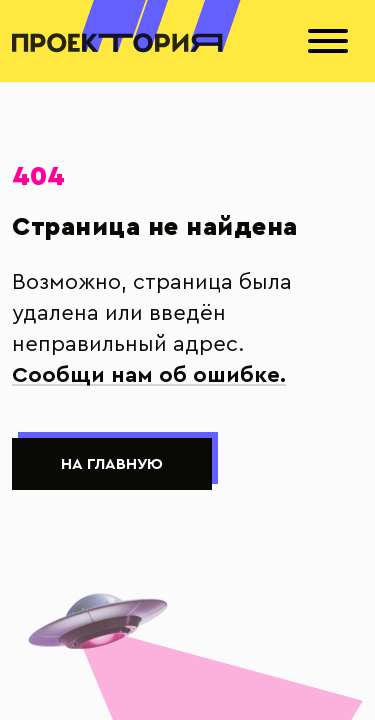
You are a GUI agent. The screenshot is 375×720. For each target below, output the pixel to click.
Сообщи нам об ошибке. (149, 375)
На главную (112, 464)
